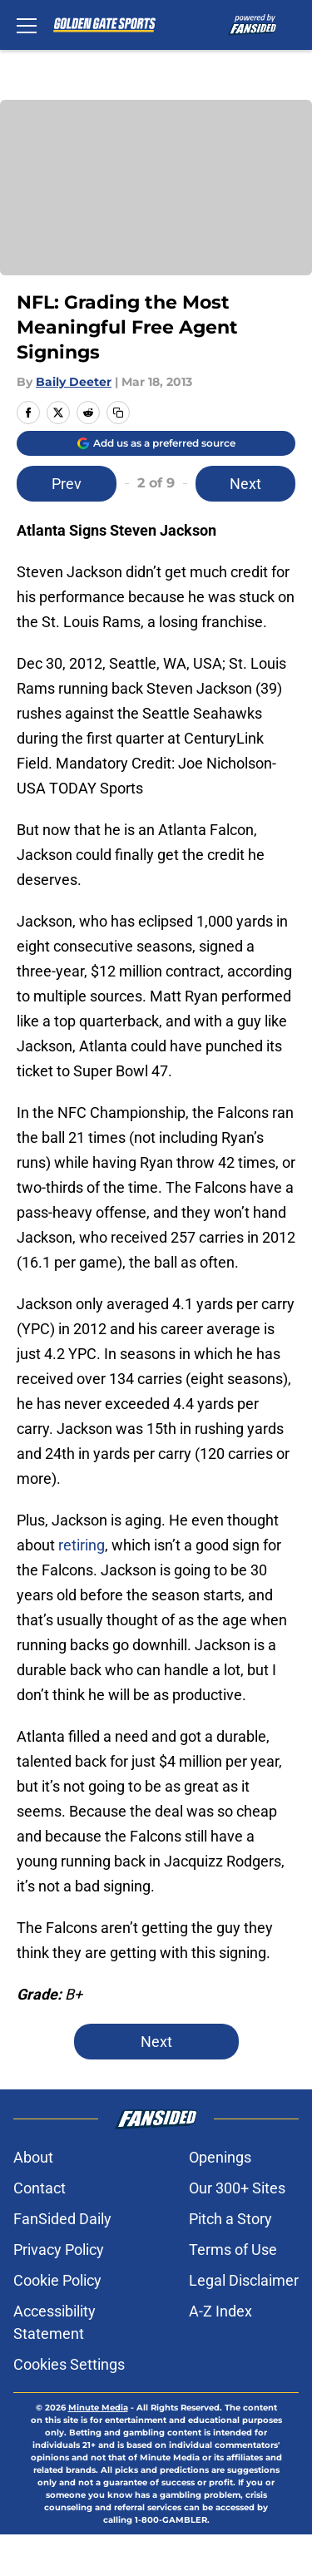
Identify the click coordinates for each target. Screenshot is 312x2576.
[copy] (118, 412)
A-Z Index (220, 2311)
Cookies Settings (69, 2364)
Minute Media (98, 2407)
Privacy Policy (58, 2249)
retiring (81, 1545)
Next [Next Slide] (245, 483)
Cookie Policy (57, 2280)
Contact (39, 2188)
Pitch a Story (230, 2218)
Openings (220, 2157)
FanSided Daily (62, 2218)
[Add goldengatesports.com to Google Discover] (156, 443)
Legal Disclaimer (244, 2280)
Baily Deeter (73, 381)
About (33, 2157)
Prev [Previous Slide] (67, 483)
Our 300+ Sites (237, 2188)
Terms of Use (233, 2249)
